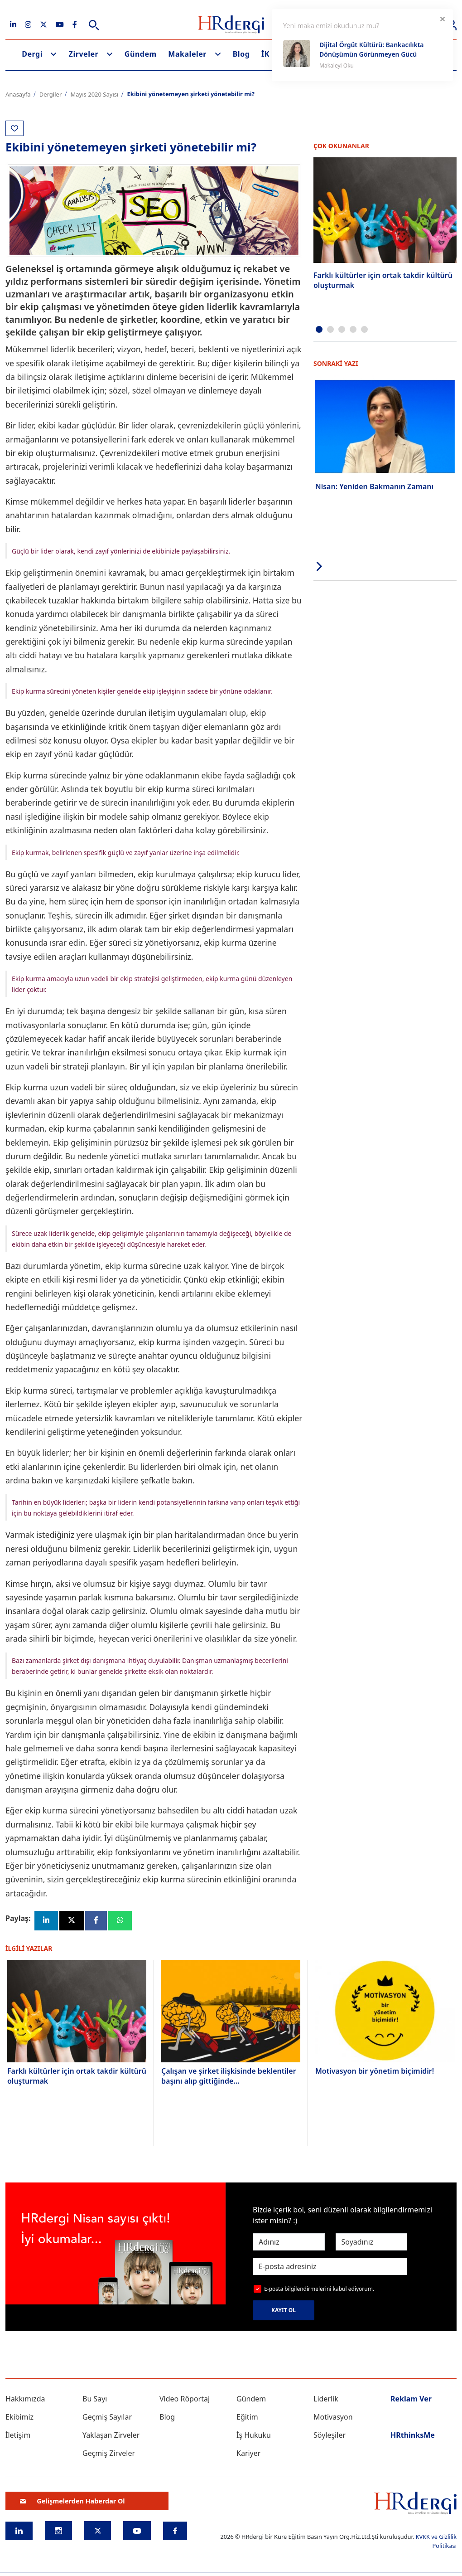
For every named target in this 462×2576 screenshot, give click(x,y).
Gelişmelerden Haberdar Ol (72, 2501)
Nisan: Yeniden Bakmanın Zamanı (374, 486)
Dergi (32, 54)
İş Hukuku (253, 2435)
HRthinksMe (412, 2435)
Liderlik (325, 2399)
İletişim (17, 2435)
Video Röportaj (184, 2399)
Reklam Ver (411, 2399)
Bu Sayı (94, 2399)
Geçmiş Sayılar (107, 2417)
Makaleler (187, 54)
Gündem (141, 54)
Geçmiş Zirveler (108, 2454)
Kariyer (248, 2454)
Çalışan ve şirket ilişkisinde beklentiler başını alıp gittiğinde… (228, 2076)
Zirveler (84, 54)
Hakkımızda (25, 2399)
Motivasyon (333, 2417)
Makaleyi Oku (336, 65)
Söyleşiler (329, 2435)
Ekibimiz (19, 2417)
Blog (241, 54)
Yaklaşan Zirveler (111, 2435)
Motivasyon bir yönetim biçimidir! (374, 2071)
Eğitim (247, 2417)
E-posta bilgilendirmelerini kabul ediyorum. (319, 2289)
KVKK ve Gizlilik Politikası (436, 2541)
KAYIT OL (283, 2310)
